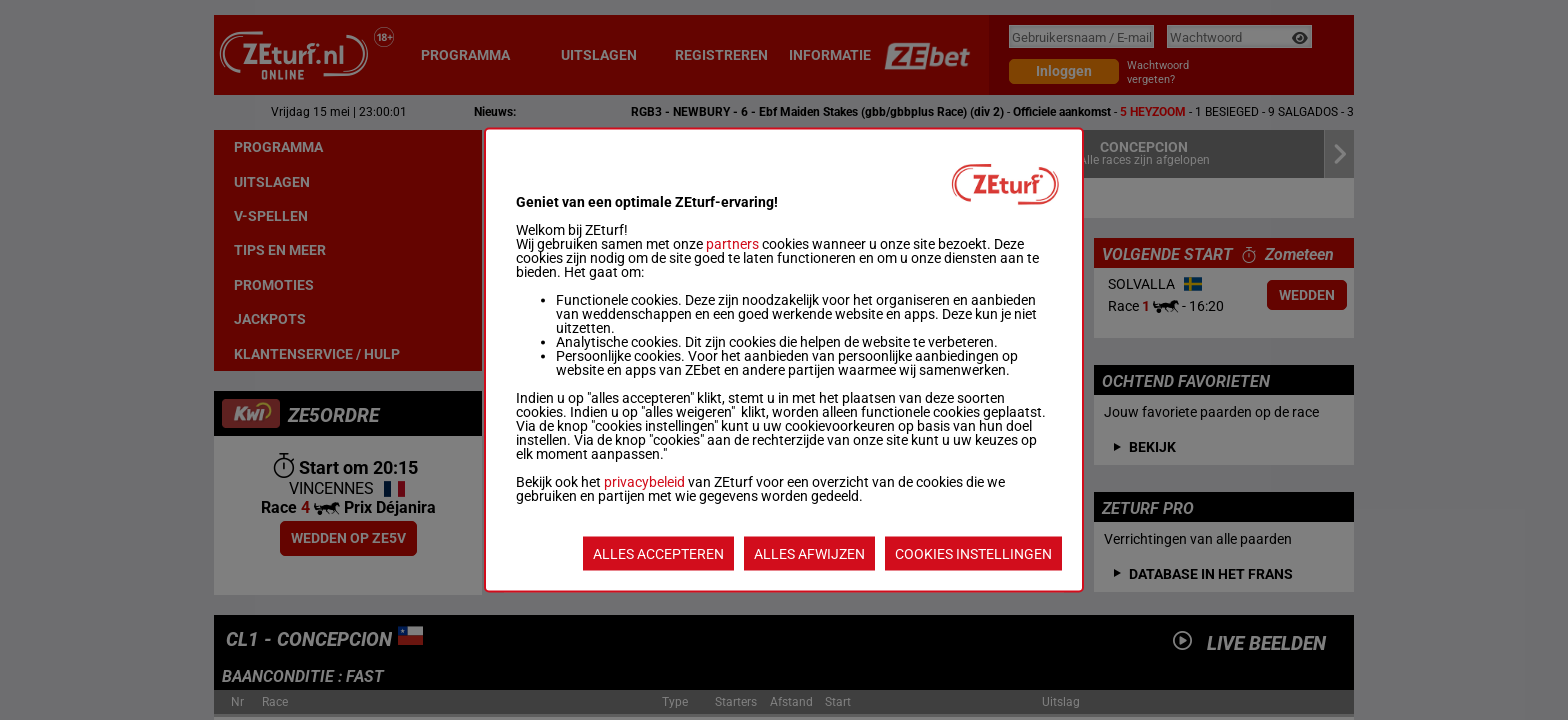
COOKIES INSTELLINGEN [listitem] (973, 554)
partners (732, 244)
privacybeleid (644, 482)
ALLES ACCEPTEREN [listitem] (658, 554)
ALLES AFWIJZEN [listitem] (809, 554)
